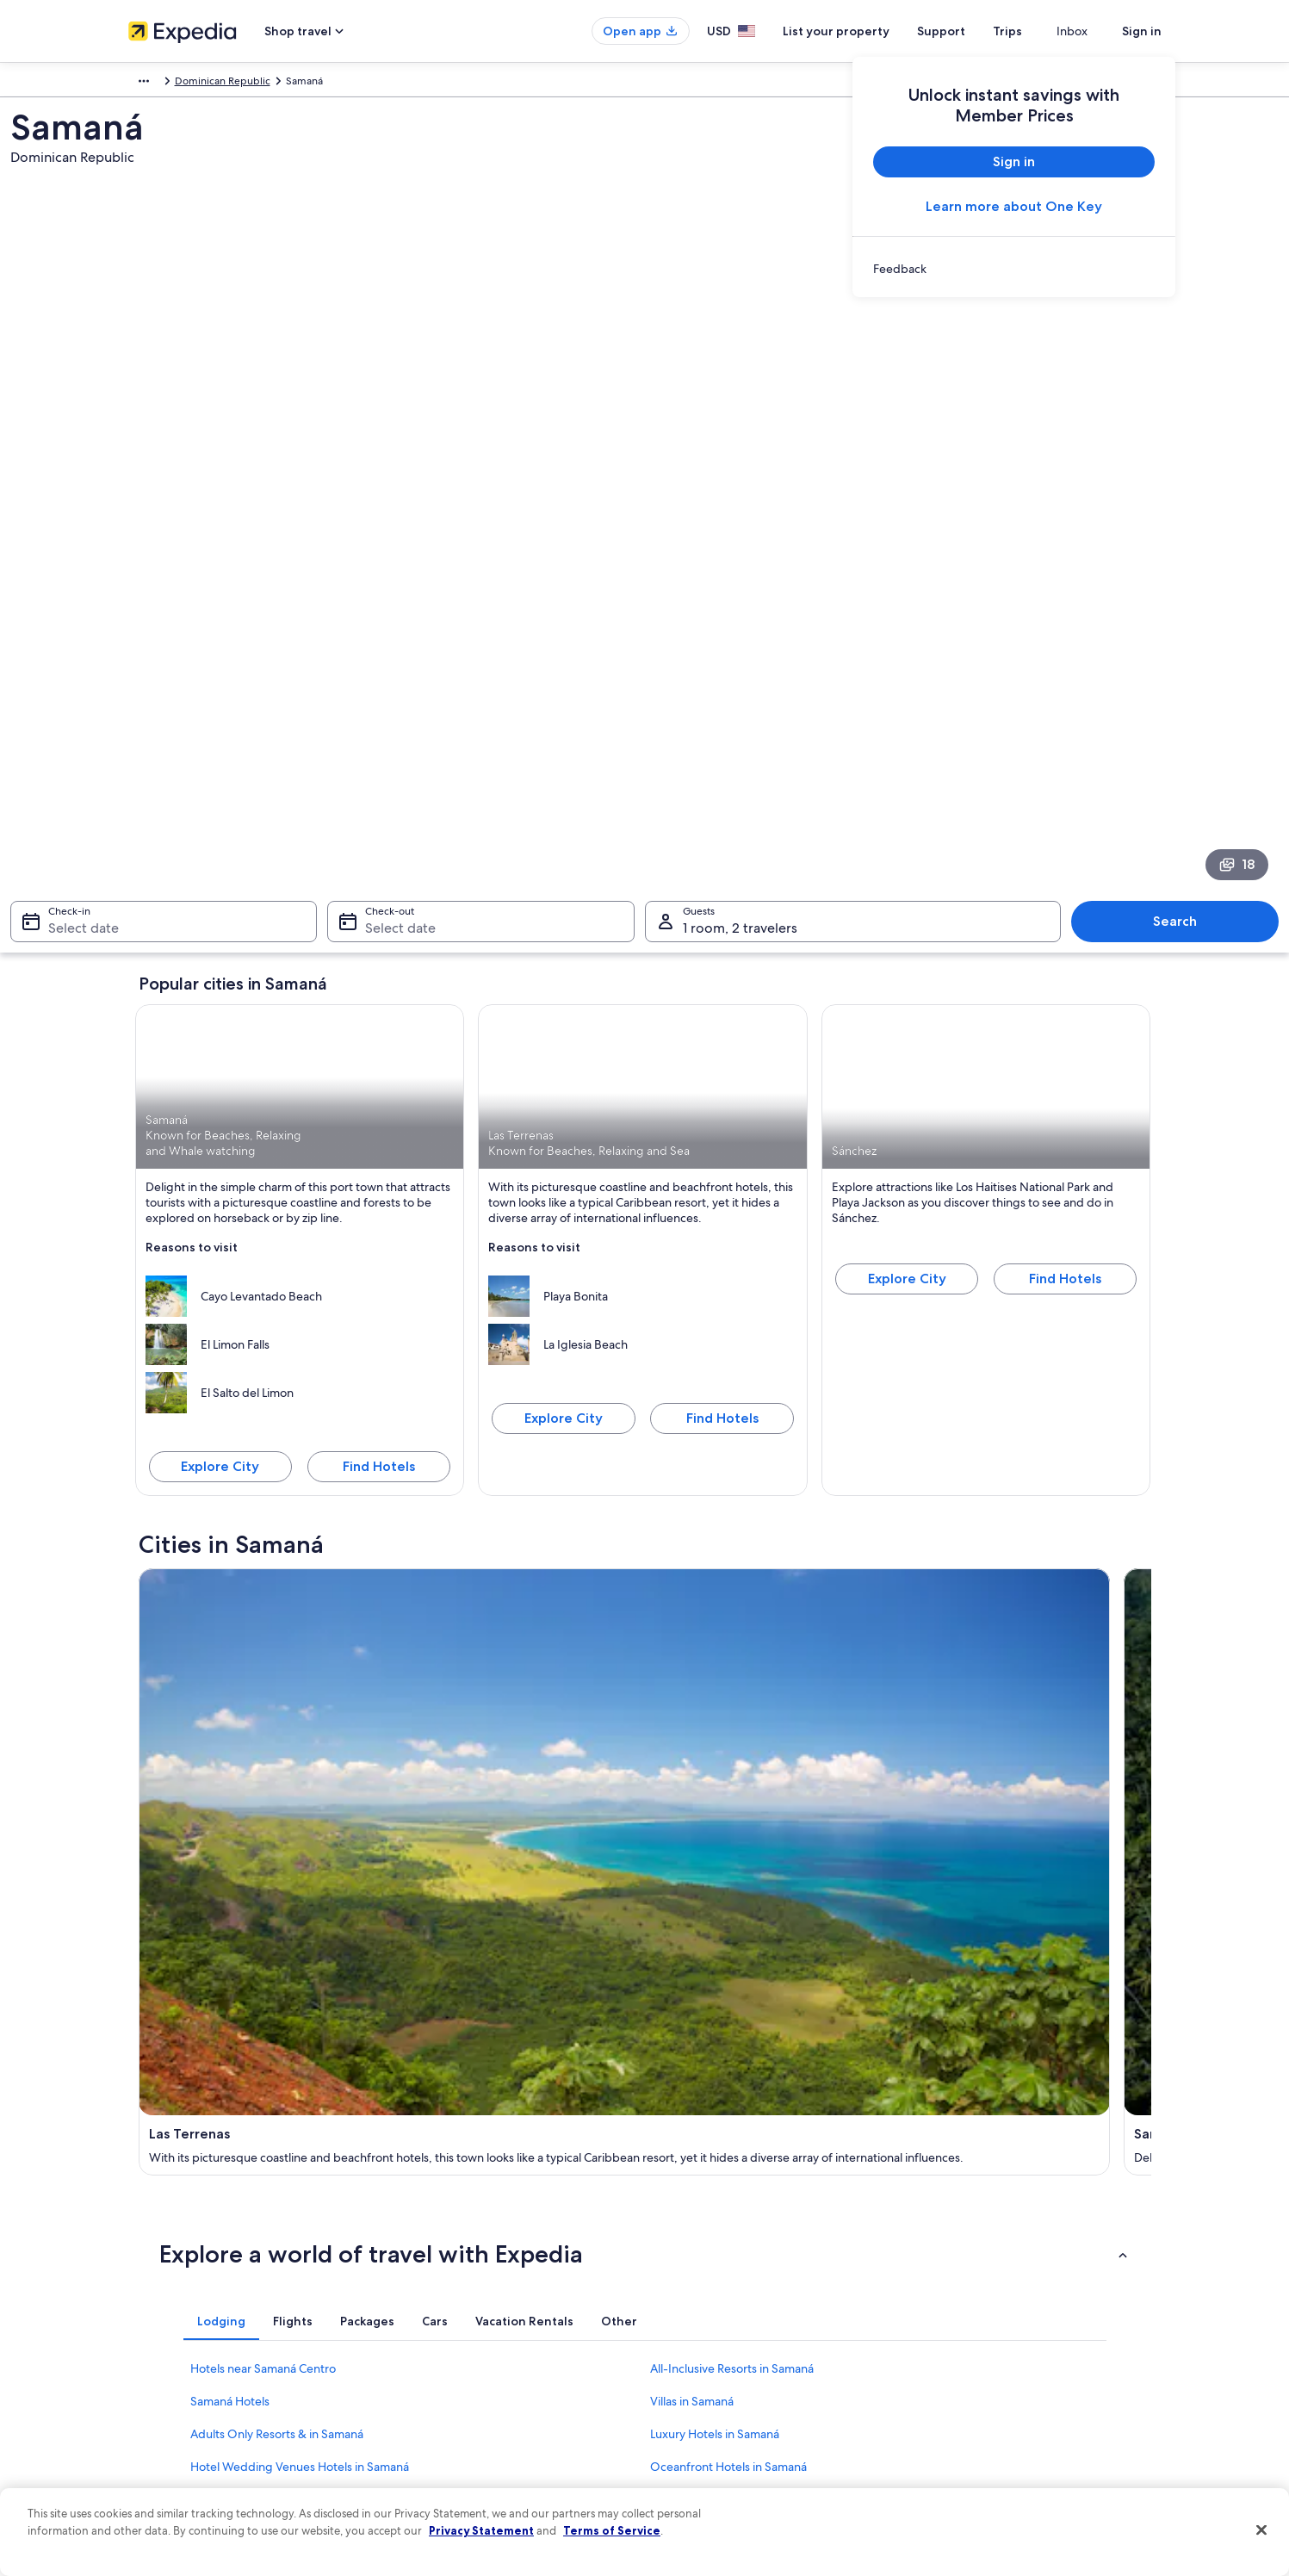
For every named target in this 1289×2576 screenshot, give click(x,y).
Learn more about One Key (1014, 206)
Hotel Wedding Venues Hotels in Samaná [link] (299, 1773)
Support (972, 31)
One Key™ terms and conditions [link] (736, 2317)
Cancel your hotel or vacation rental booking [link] (1032, 2262)
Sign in (1142, 31)
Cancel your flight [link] (970, 2289)
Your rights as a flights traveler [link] (998, 2399)
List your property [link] (169, 2289)
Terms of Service (611, 2530)
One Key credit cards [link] (444, 2454)
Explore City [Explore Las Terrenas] (563, 1085)
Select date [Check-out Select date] (460, 596)
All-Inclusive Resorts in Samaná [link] (732, 1675)
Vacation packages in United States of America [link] (503, 2317)
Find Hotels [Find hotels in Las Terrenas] (722, 1085)
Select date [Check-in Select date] (201, 596)
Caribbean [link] (152, 83)
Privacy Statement (481, 2530)
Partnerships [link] (157, 2317)
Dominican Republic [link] (240, 83)
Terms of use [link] (691, 2289)
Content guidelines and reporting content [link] (760, 2427)
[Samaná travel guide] (517, 1358)
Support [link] (948, 2234)
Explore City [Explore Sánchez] (907, 946)
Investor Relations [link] (169, 2372)
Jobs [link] (139, 2262)
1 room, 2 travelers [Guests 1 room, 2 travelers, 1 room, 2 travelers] (740, 596)
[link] (1013, 269)
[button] (645, 1560)
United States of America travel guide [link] (482, 2234)
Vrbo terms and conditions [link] (724, 2344)
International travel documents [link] (1000, 2372)
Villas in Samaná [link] (692, 1708)
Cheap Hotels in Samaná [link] (714, 1806)
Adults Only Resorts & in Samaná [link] (276, 1740)
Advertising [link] (155, 2399)
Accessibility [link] (691, 2372)
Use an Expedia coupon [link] (984, 2344)
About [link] (143, 2234)
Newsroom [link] (154, 2344)
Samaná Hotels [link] (230, 1708)
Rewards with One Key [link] (448, 2427)
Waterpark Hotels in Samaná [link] (265, 1806)
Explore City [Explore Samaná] (220, 1134)
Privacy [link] (678, 2234)
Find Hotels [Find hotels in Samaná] (379, 1134)
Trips (1038, 31)
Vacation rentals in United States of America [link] (496, 2289)
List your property (867, 31)
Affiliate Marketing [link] (171, 2427)
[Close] (1261, 2530)
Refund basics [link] (962, 2317)
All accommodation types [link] (455, 2399)
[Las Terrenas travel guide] (261, 1358)
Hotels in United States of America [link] (475, 2262)
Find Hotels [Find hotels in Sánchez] (1065, 946)
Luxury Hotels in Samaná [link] (714, 1740)
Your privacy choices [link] (709, 2399)
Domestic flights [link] (433, 2344)
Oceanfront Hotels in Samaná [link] (728, 1773)
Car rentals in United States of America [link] (484, 2372)
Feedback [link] (151, 2454)
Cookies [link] (680, 2262)
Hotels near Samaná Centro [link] (263, 1675)
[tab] (221, 1628)
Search (1077, 588)
